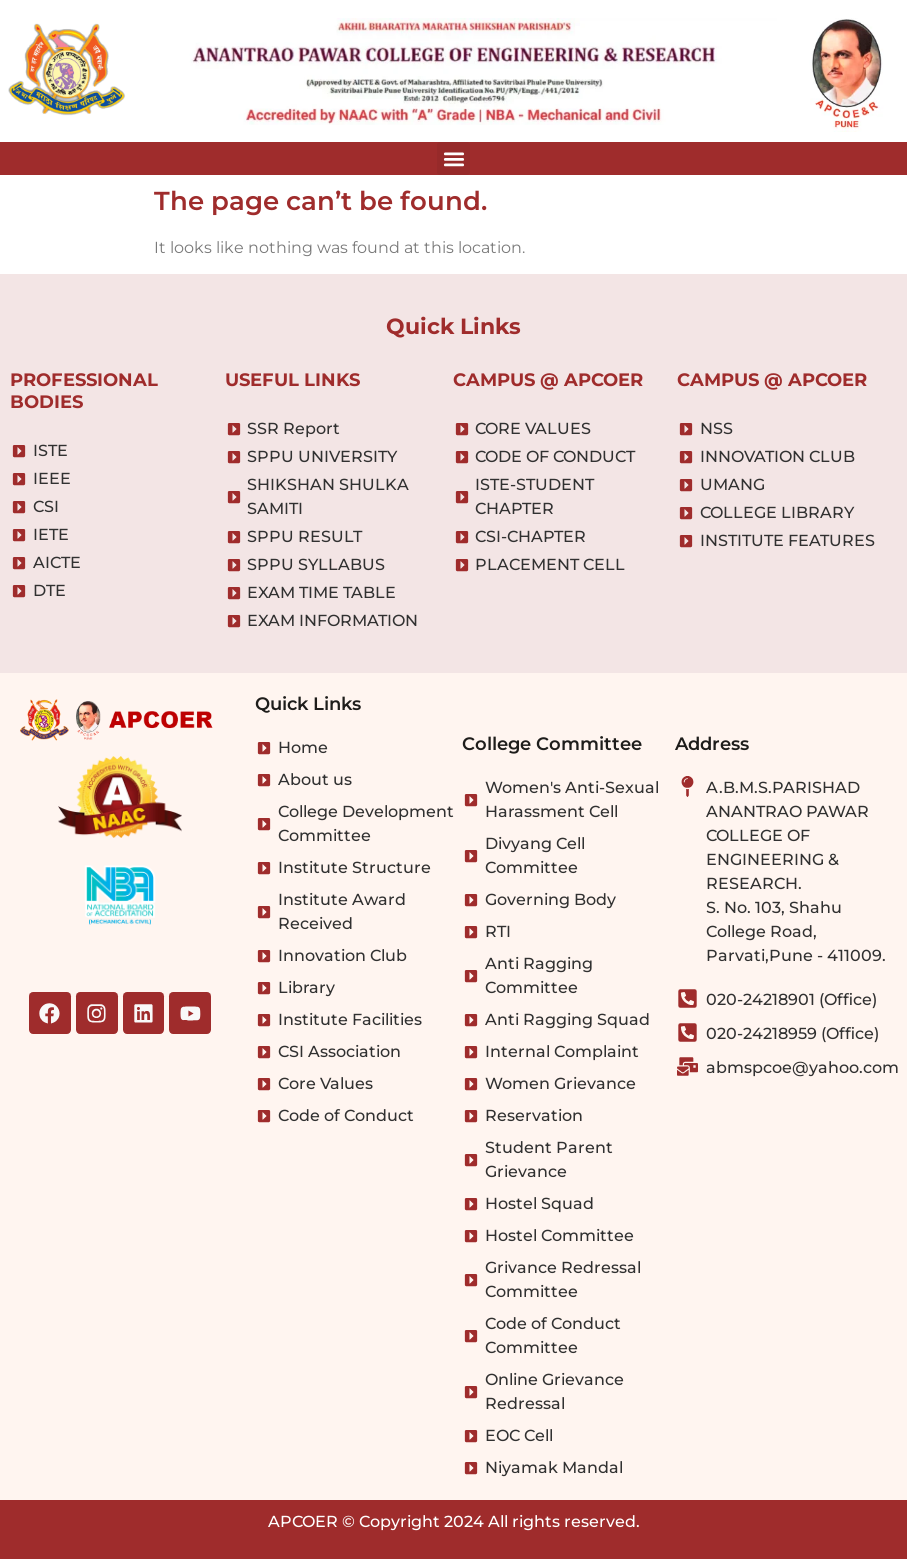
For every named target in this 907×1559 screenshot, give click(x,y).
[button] (453, 158)
